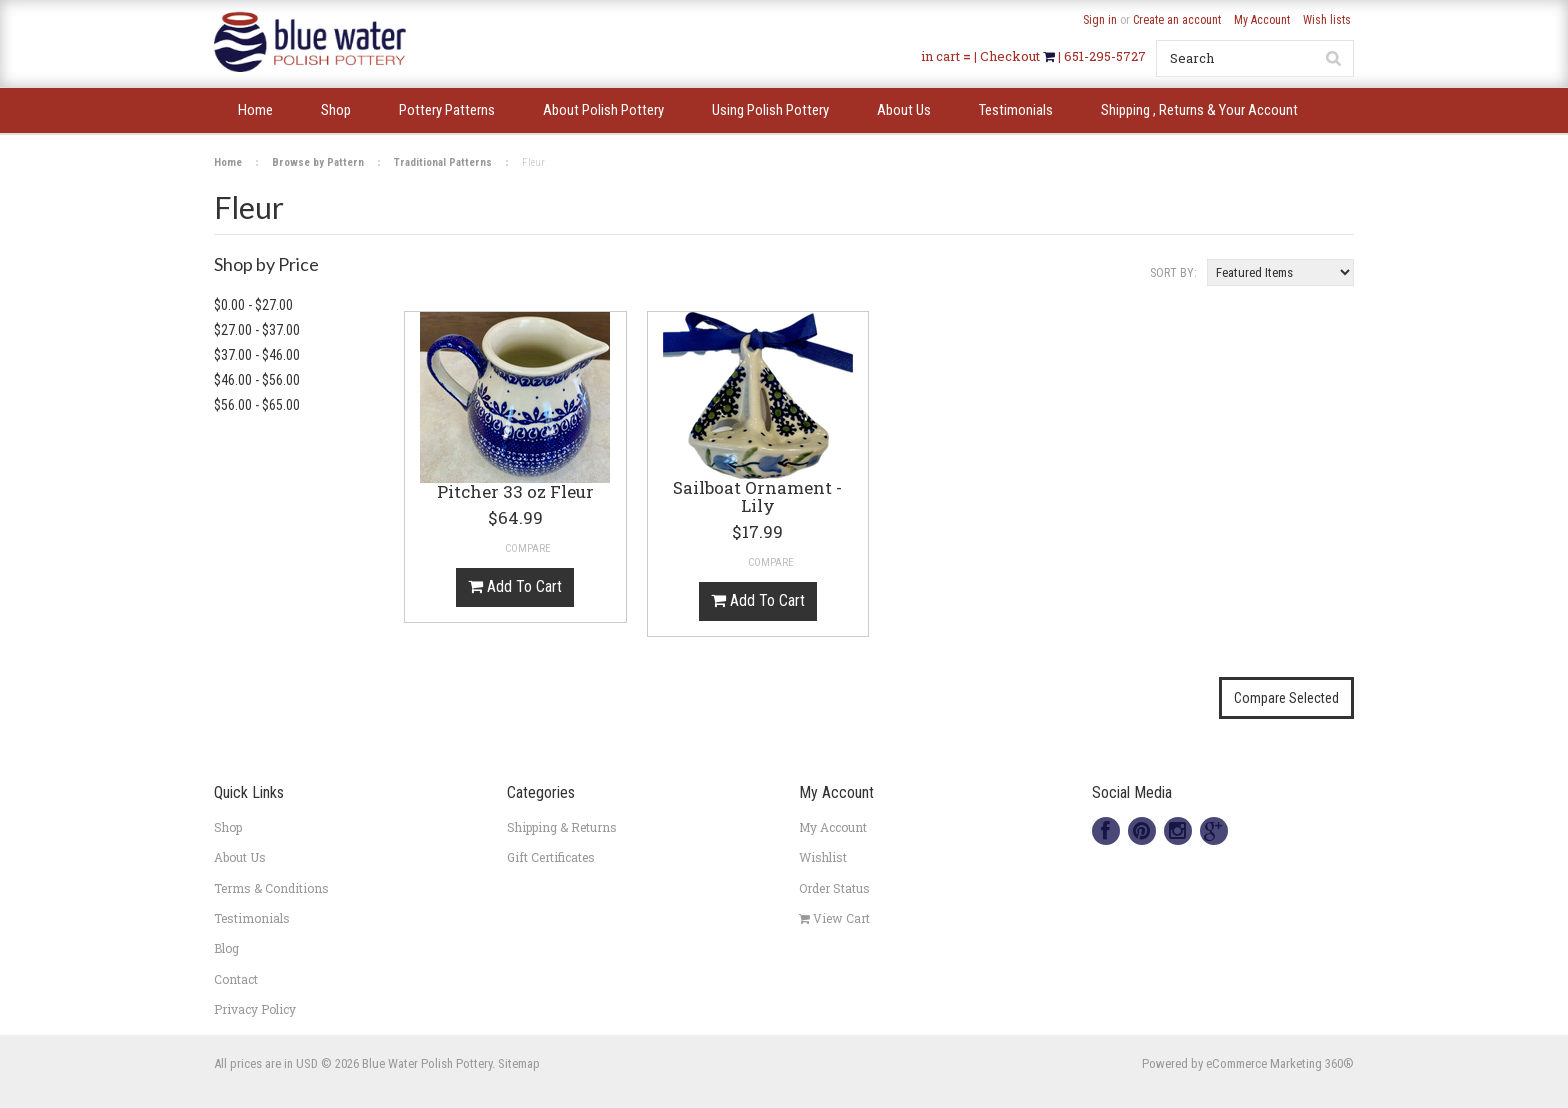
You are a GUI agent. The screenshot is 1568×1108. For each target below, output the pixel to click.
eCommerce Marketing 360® (1280, 1063)
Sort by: (1173, 273)
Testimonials (252, 918)
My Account (1262, 20)
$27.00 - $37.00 (257, 330)
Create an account (1177, 20)
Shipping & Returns (562, 827)
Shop (228, 827)
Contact (236, 979)
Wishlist (823, 857)
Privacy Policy (255, 1009)
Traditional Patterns (443, 162)
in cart (940, 56)
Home (228, 162)
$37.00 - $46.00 (257, 355)
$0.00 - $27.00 (253, 305)
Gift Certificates (551, 857)
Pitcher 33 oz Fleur (515, 493)
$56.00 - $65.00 (257, 405)
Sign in (1100, 20)
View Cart (834, 918)
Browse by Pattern (318, 162)
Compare (528, 548)
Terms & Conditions (271, 888)
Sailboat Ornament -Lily (757, 498)
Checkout (1011, 56)
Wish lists (1327, 20)
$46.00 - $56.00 (257, 380)
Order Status (834, 888)
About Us (240, 857)
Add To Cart (515, 586)
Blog (226, 948)
